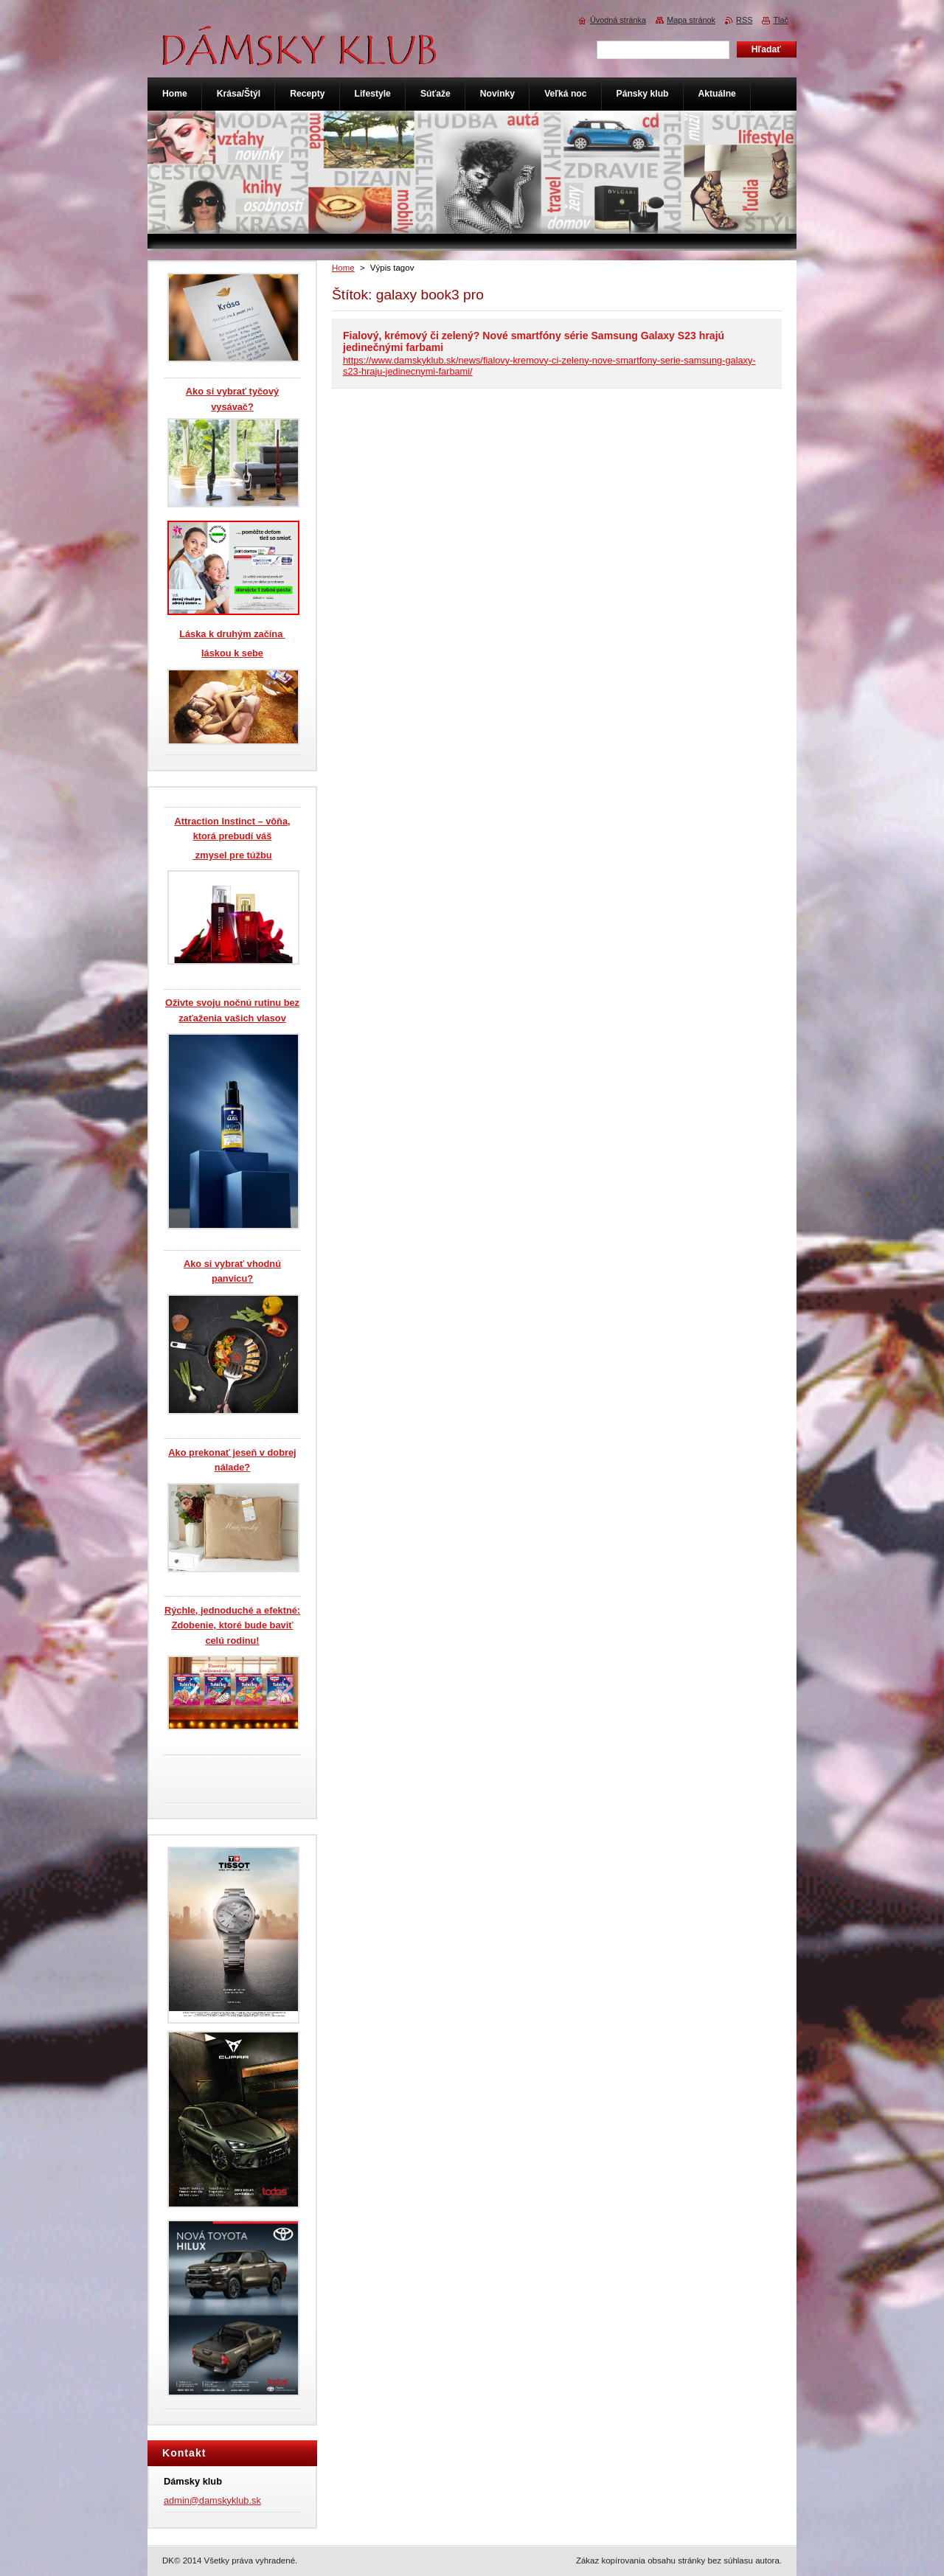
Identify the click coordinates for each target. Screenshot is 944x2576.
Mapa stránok (691, 19)
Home (343, 267)
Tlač (780, 19)
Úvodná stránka (618, 19)
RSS (744, 19)
